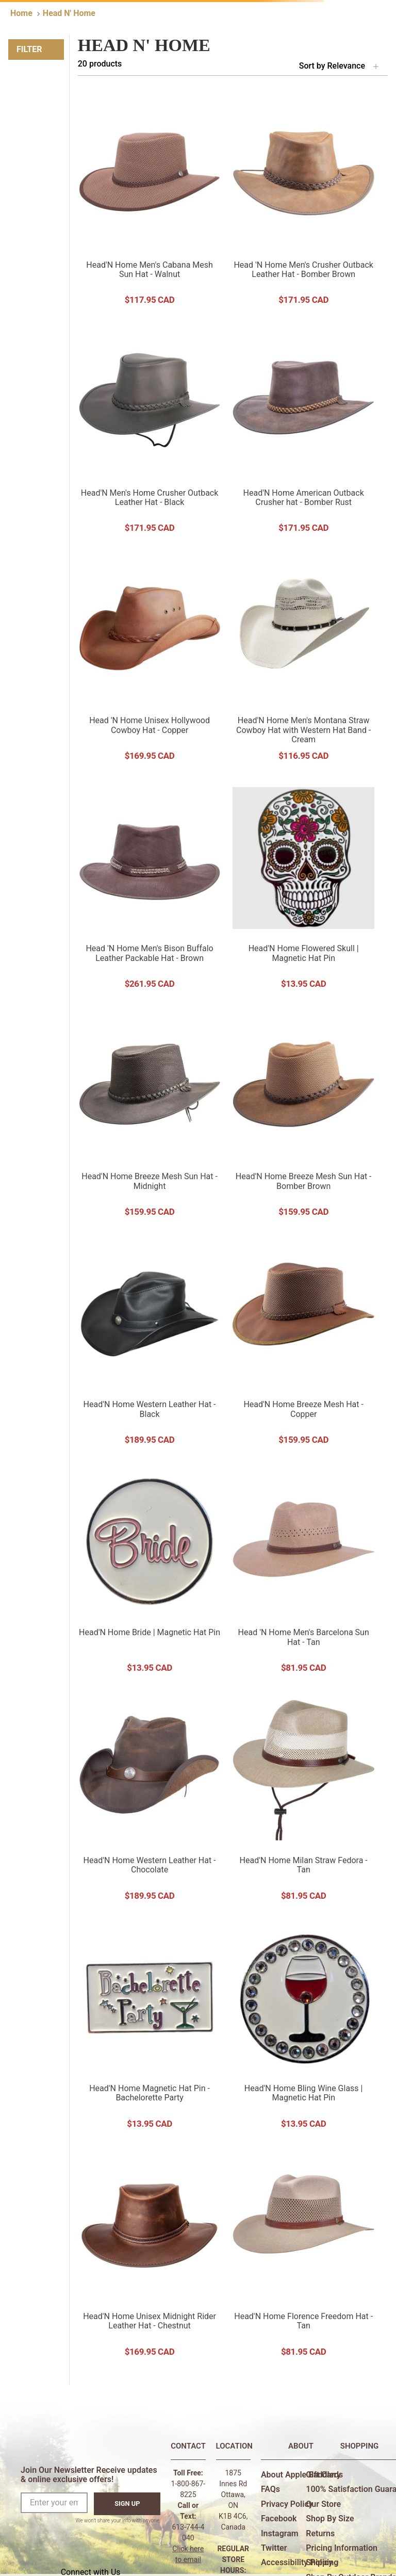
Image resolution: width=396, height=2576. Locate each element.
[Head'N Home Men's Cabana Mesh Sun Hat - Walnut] (150, 204)
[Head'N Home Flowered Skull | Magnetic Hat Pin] (303, 888)
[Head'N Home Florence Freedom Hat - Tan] (303, 2256)
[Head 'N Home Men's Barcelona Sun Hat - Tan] (303, 1572)
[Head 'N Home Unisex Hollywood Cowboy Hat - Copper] (150, 660)
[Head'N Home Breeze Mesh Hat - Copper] (303, 1344)
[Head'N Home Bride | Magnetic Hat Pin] (150, 1572)
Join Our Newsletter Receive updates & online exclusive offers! (89, 2474)
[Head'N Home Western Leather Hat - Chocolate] (150, 1800)
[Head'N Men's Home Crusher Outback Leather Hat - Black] (150, 432)
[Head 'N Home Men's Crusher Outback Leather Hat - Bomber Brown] (303, 204)
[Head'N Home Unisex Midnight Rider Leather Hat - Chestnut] (150, 2256)
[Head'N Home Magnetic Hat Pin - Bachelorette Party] (150, 2028)
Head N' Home (69, 13)
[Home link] (21, 13)
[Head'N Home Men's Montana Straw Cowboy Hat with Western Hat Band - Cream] (303, 660)
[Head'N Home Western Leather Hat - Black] (150, 1344)
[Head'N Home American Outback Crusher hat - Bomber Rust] (303, 432)
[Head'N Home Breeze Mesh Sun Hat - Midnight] (150, 1116)
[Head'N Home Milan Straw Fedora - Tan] (303, 1800)
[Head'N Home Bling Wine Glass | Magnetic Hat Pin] (303, 2028)
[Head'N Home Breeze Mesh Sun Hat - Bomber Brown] (303, 1116)
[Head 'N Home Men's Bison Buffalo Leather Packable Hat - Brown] (150, 888)
